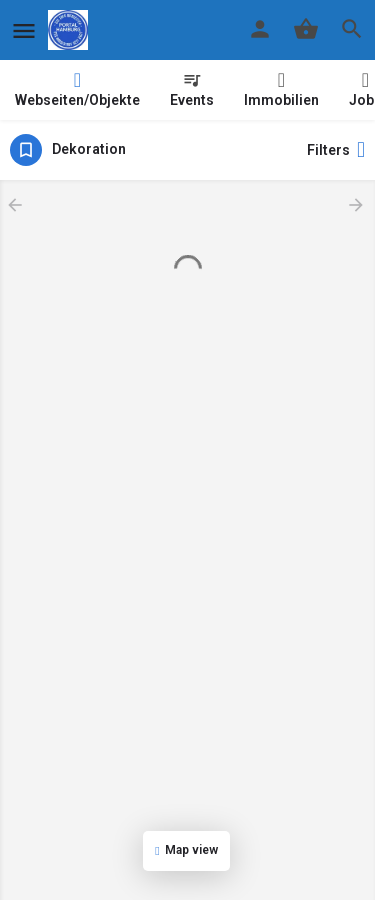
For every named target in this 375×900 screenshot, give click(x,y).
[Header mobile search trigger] (352, 29)
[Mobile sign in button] (260, 29)
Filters (336, 150)
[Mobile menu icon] (24, 30)
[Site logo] (70, 30)
